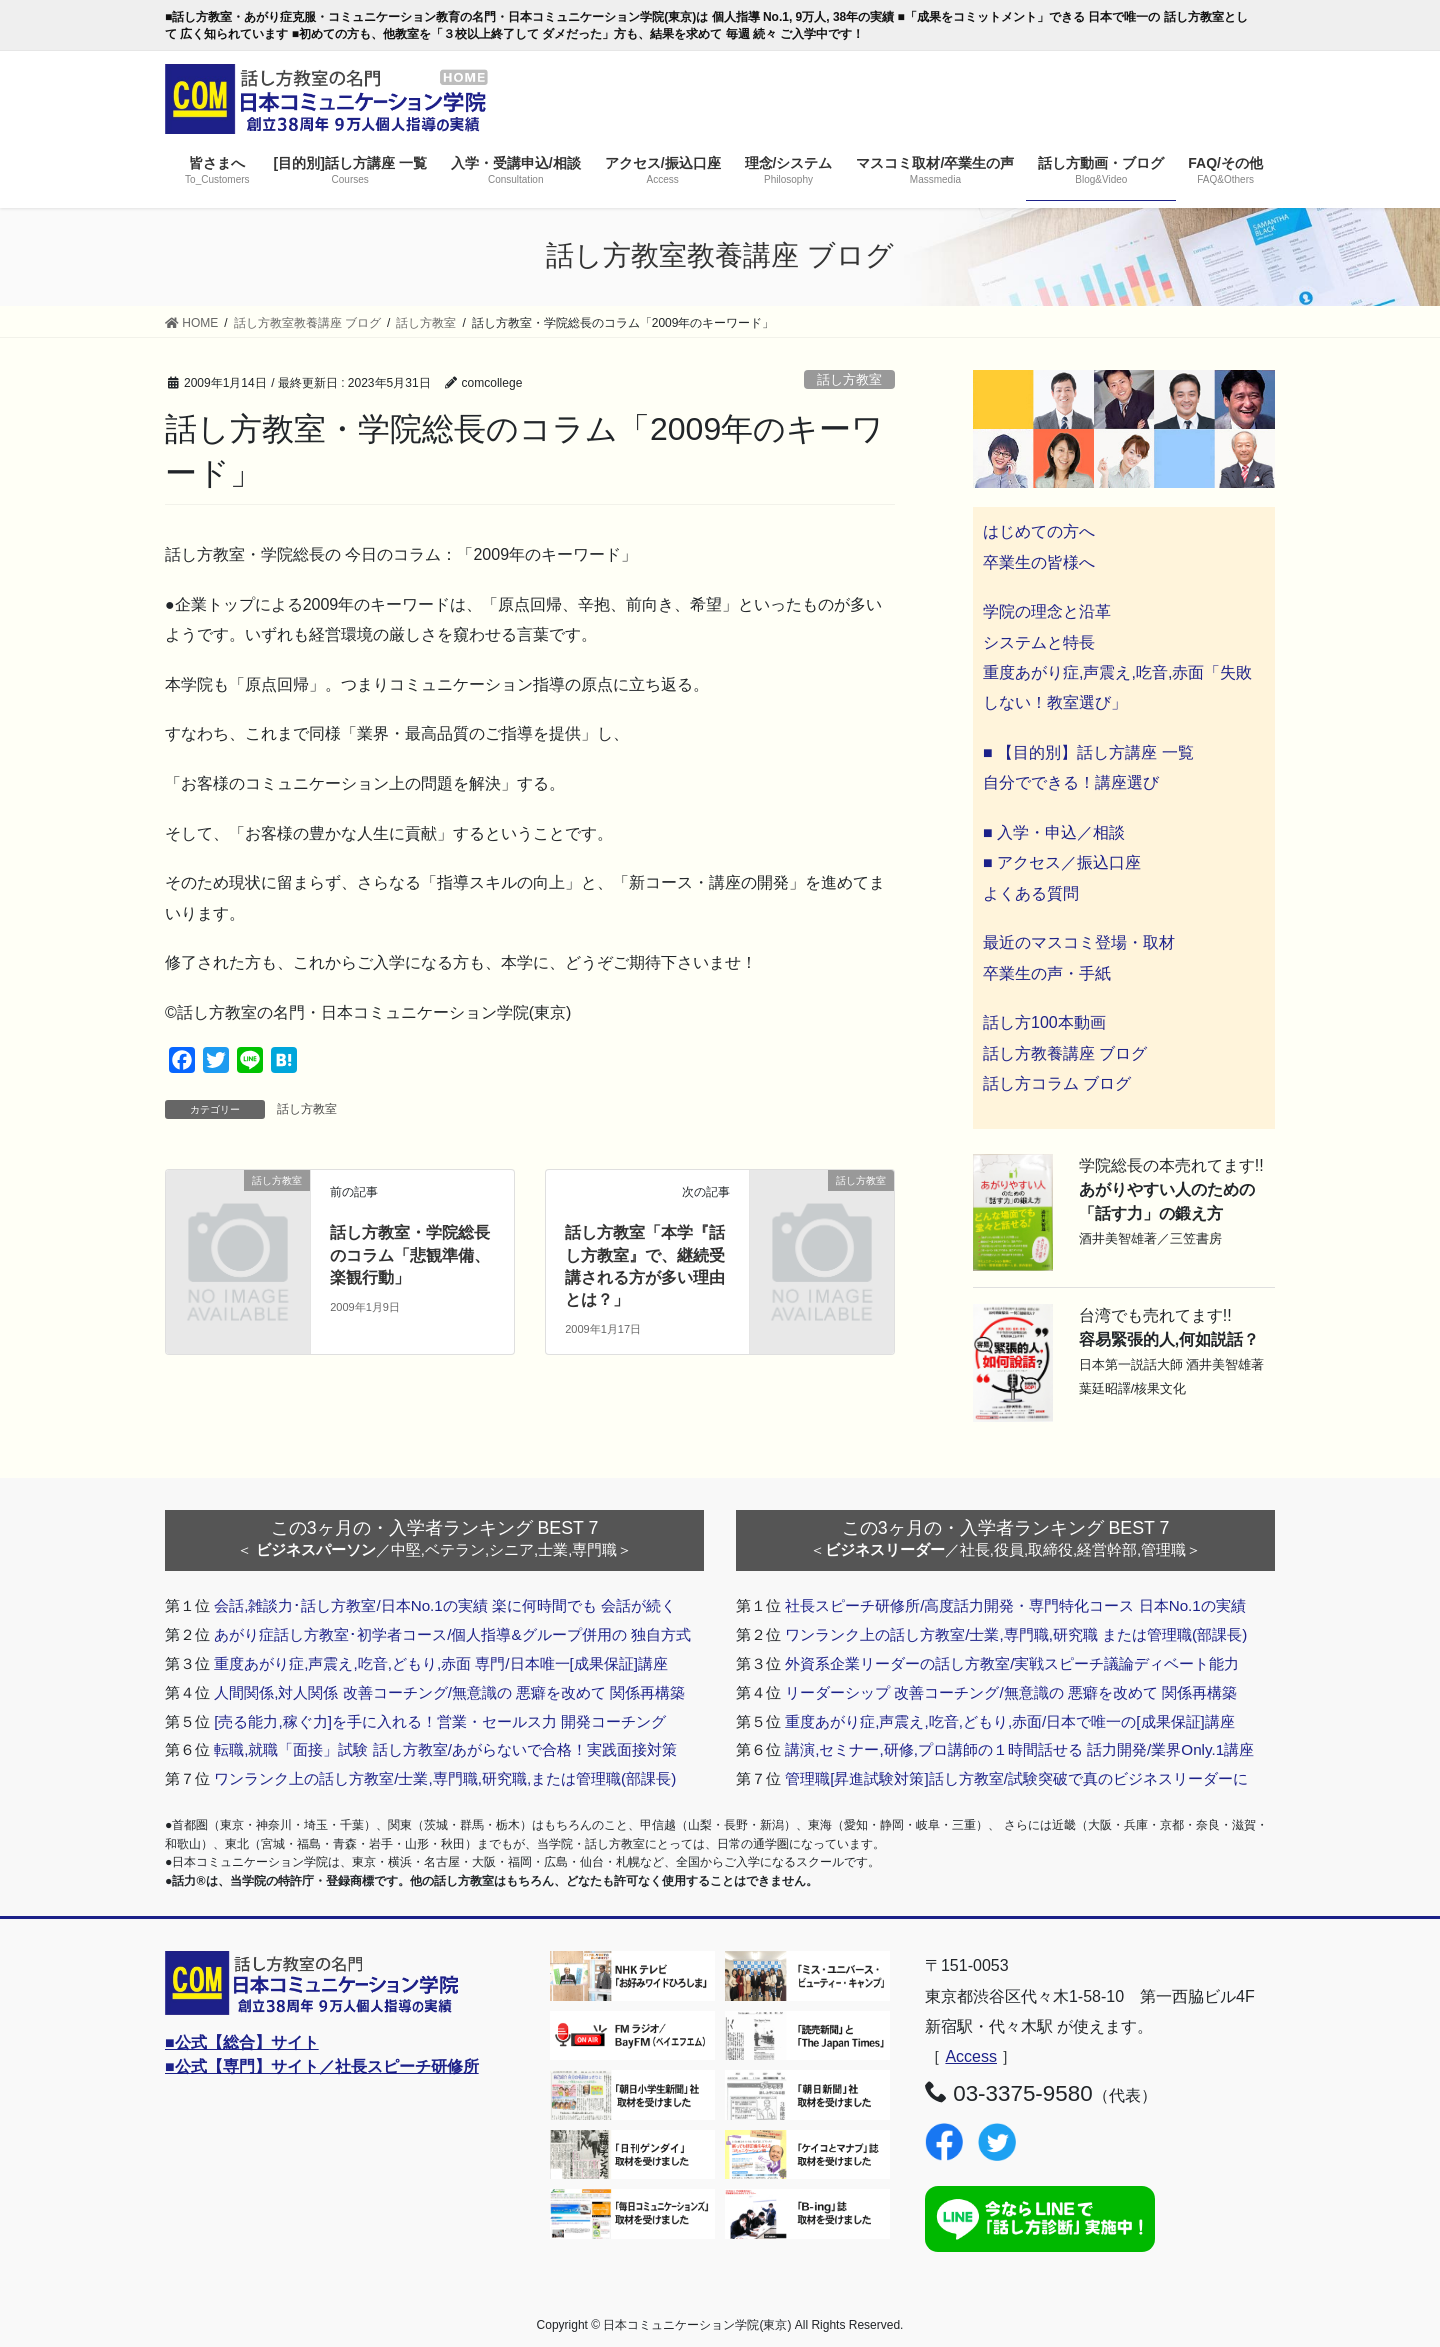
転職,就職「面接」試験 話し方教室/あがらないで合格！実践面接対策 (445, 1749)
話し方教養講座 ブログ (1065, 1053)
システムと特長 (1039, 642)
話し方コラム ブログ (1057, 1083)
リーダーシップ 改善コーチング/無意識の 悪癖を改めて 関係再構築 (1011, 1692)
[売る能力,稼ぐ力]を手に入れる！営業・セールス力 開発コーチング (440, 1721)
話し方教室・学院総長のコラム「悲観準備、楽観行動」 (410, 1255)
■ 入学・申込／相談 (1054, 832)
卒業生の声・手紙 (1047, 973)
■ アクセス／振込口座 (1062, 862)
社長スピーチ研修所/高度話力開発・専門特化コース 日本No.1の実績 (1015, 1605)
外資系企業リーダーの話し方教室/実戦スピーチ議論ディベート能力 (1012, 1663)
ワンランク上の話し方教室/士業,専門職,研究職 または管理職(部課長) (1016, 1634)
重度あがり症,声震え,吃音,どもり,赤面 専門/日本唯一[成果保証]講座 (441, 1663)
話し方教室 (849, 379)
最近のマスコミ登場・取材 (1079, 942)
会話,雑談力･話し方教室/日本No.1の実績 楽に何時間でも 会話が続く (445, 1605)
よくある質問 (1031, 893)
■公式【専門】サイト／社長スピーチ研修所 (322, 2066)
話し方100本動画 (1044, 1022)
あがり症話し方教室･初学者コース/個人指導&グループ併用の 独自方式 (452, 1634)
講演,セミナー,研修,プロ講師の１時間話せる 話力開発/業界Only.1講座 (1019, 1749)
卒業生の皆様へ (1039, 562)
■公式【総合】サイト (242, 2042)
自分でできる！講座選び (1071, 782)
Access (971, 2056)
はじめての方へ (1039, 531)
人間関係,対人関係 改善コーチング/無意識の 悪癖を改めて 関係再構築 (449, 1692)
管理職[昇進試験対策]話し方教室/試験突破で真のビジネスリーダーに (1016, 1778)
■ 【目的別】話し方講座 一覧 (1088, 752)
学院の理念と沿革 (1047, 611)
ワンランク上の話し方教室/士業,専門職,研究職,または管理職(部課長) (445, 1778)
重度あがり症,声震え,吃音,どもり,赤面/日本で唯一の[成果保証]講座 (1010, 1721)
